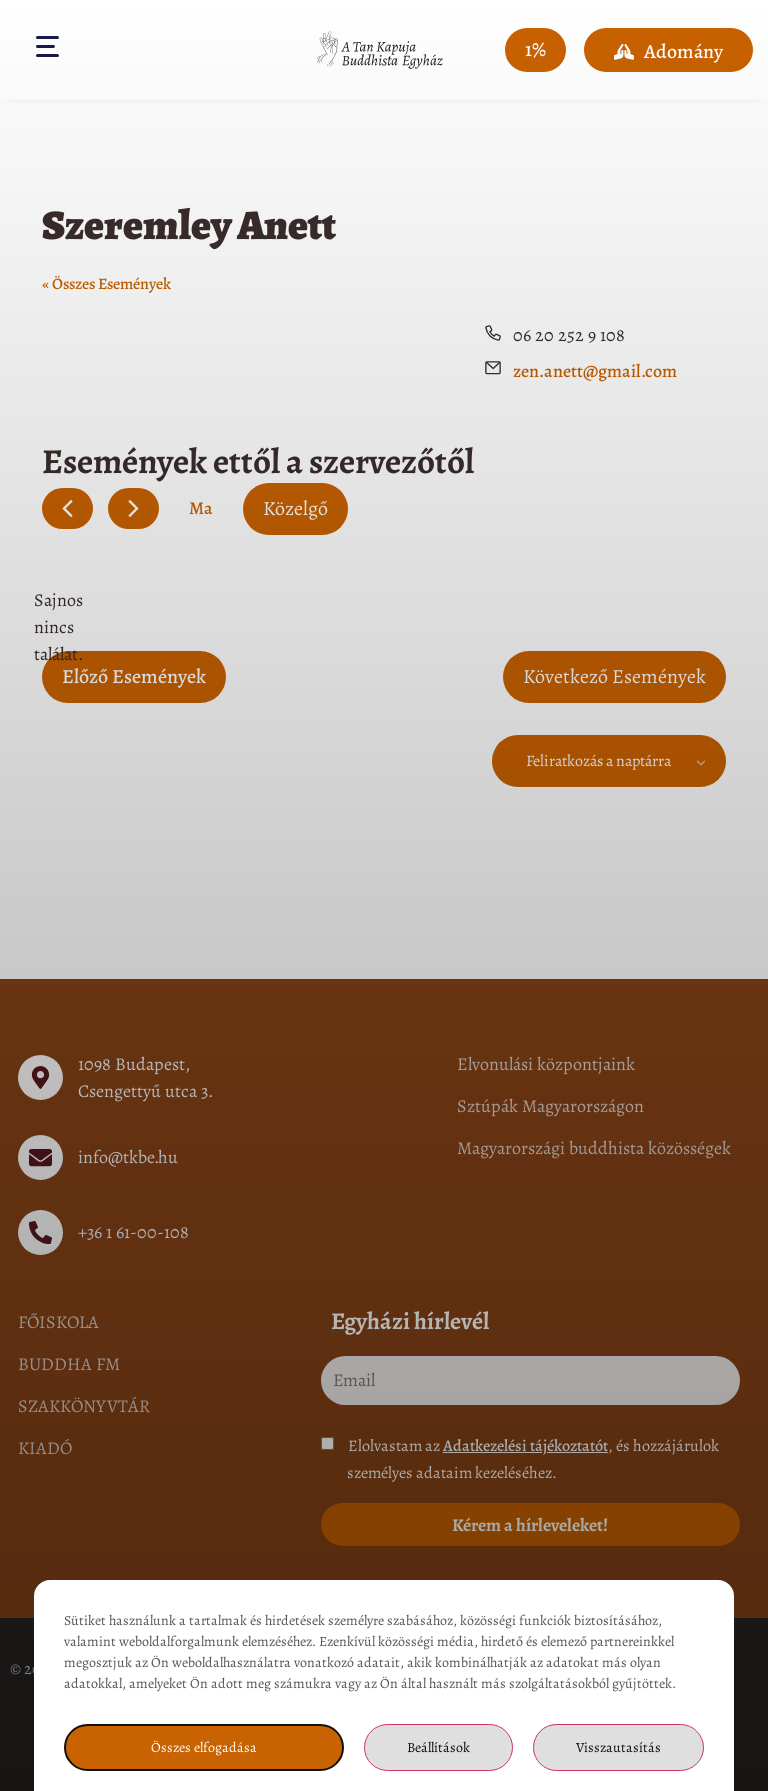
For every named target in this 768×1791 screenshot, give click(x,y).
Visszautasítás (618, 1747)
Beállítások (438, 1747)
